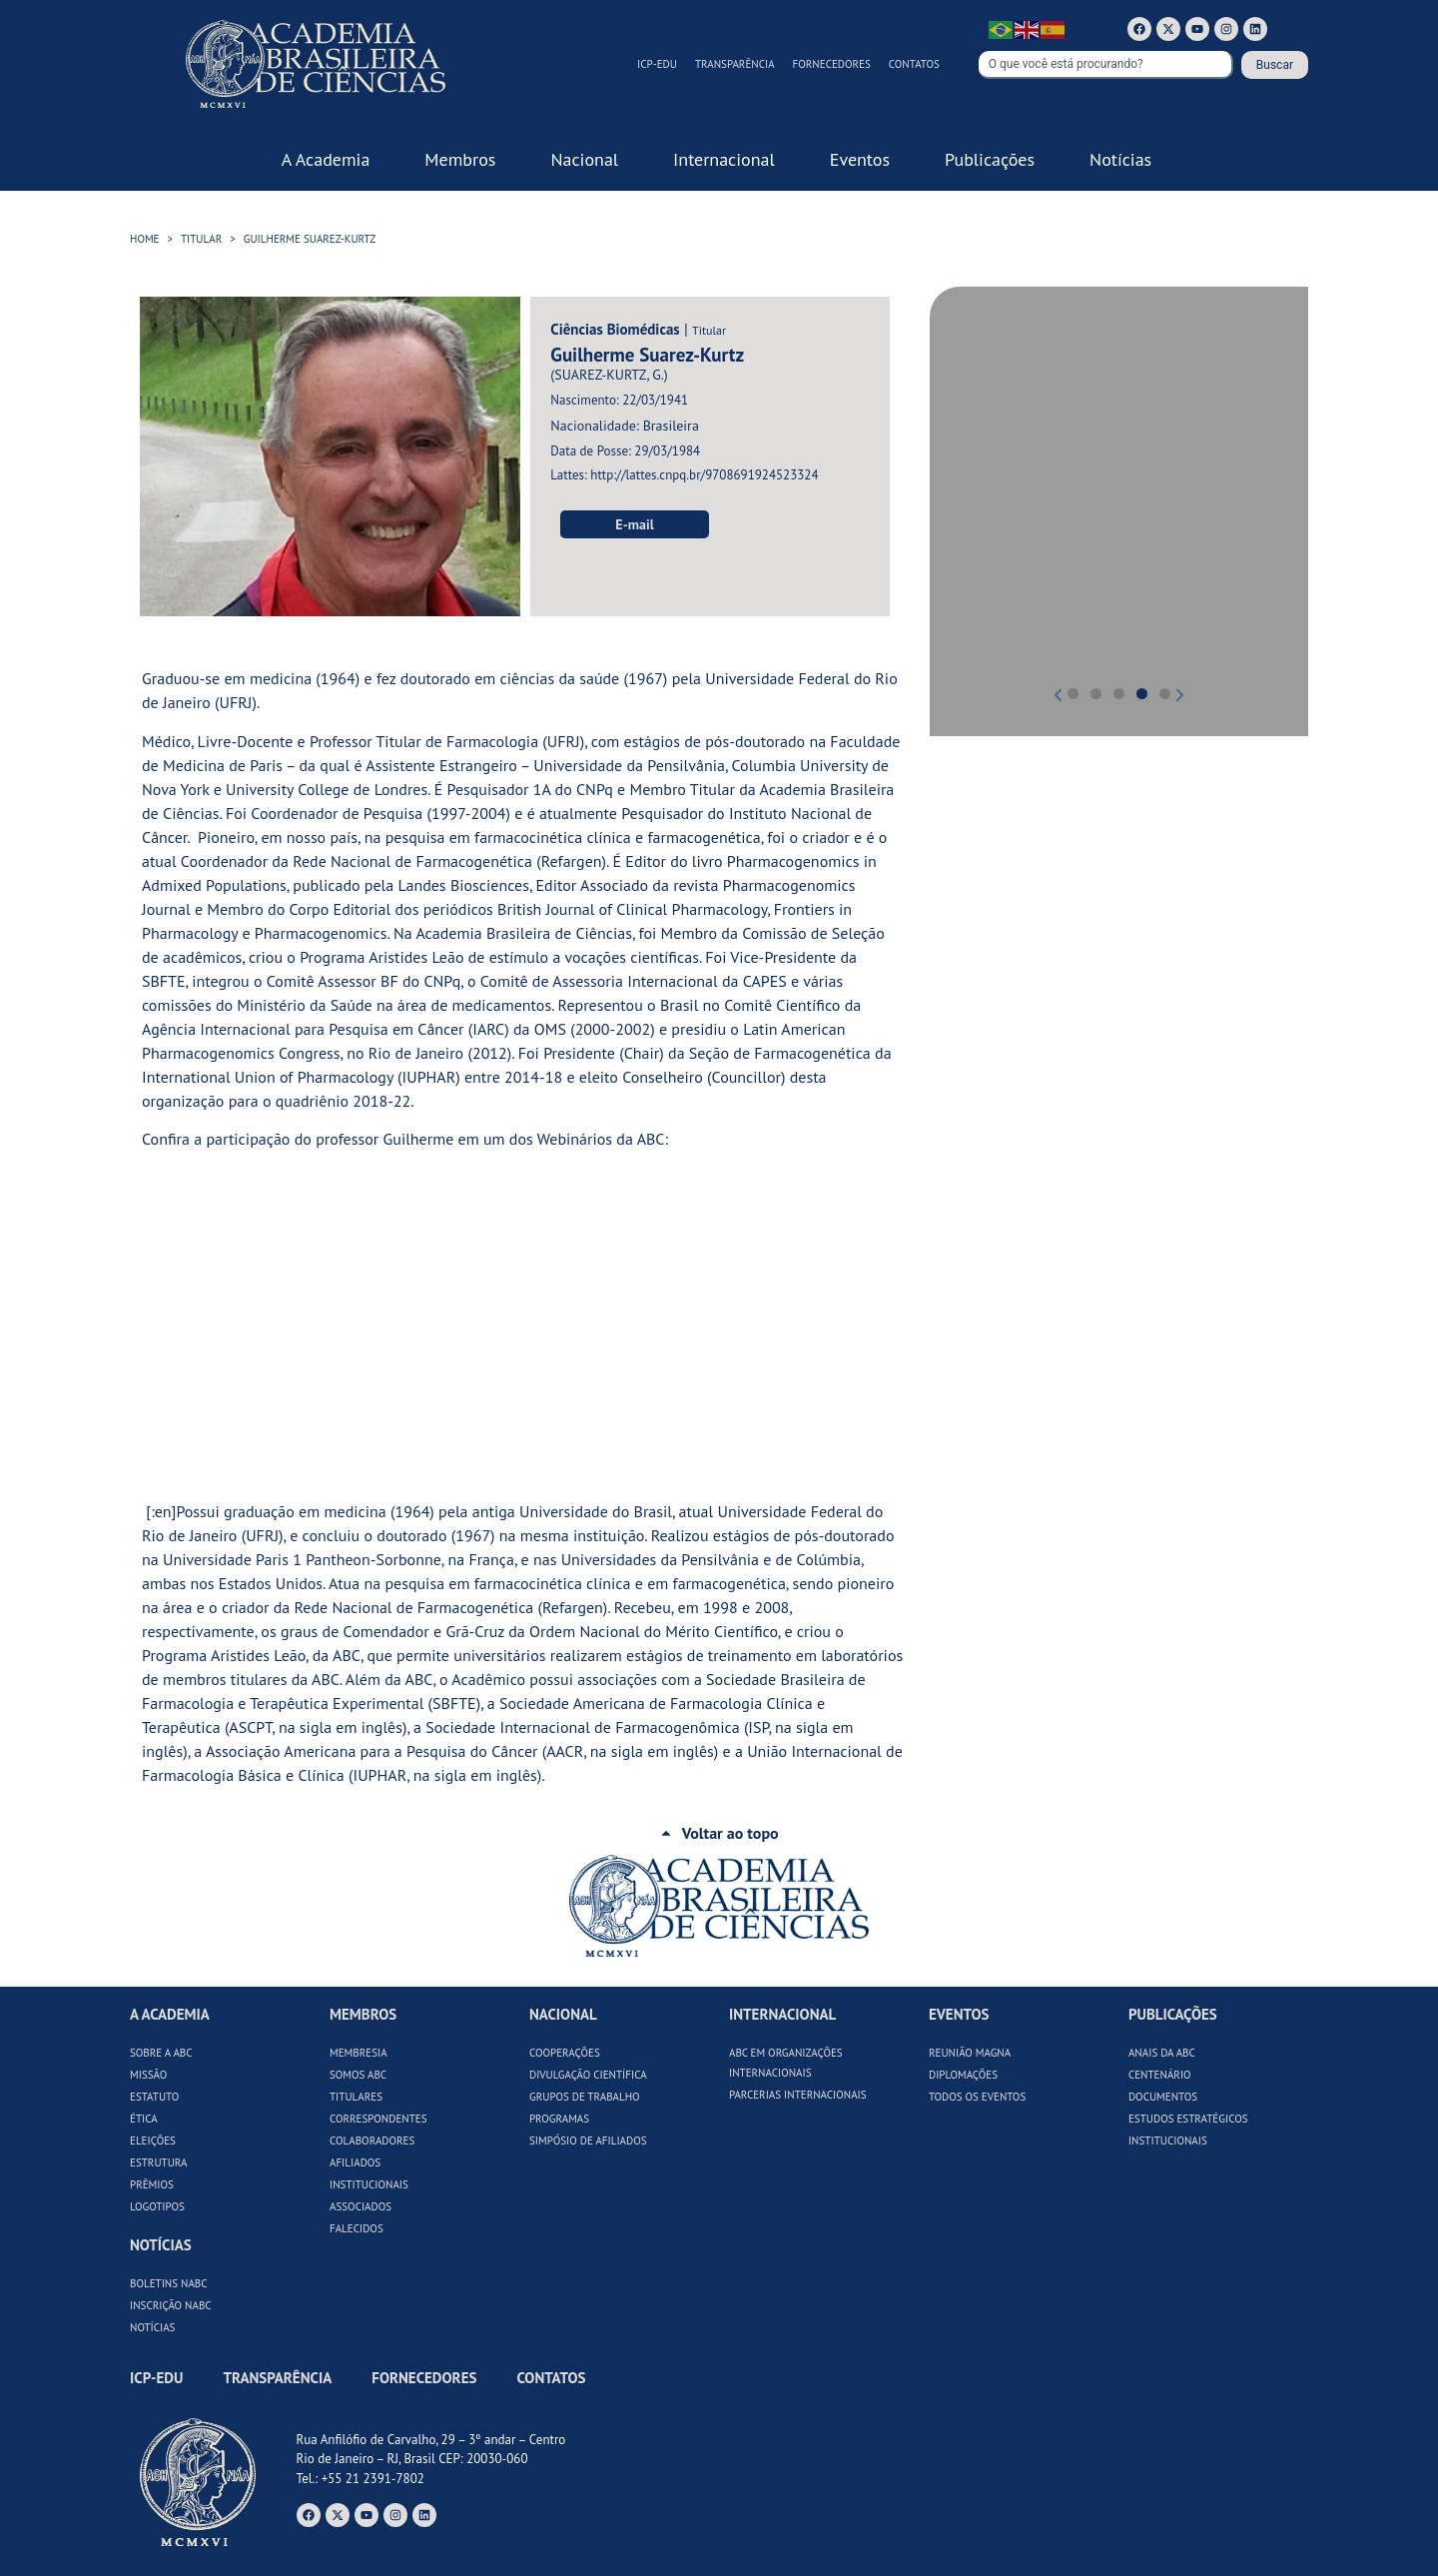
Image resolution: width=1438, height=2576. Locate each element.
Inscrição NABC (171, 2305)
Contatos (914, 64)
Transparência (735, 64)
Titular (201, 239)
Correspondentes (378, 2119)
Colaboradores (372, 2140)
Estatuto (154, 2097)
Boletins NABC (169, 2283)
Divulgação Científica (588, 2075)
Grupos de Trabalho (584, 2097)
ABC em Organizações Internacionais (786, 2063)
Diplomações (963, 2075)
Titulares (356, 2097)
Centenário (1159, 2075)
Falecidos (356, 2228)
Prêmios (152, 2184)
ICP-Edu (657, 64)
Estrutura (159, 2162)
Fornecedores (832, 64)
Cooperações (564, 2053)
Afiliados (355, 2162)
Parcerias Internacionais (798, 2095)
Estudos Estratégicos (1188, 2119)
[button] (973, 496)
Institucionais (369, 2184)
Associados (360, 2206)
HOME (145, 239)
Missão (148, 2075)
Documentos (1162, 2097)
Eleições (153, 2140)
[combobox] (1106, 65)
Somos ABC (358, 2075)
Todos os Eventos (977, 2097)
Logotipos (157, 2206)
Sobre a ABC (161, 2053)
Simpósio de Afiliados (588, 2140)
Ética (144, 2119)
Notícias (152, 2327)
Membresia (358, 2053)
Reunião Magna (970, 2053)
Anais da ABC (1161, 2053)
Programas (559, 2119)
